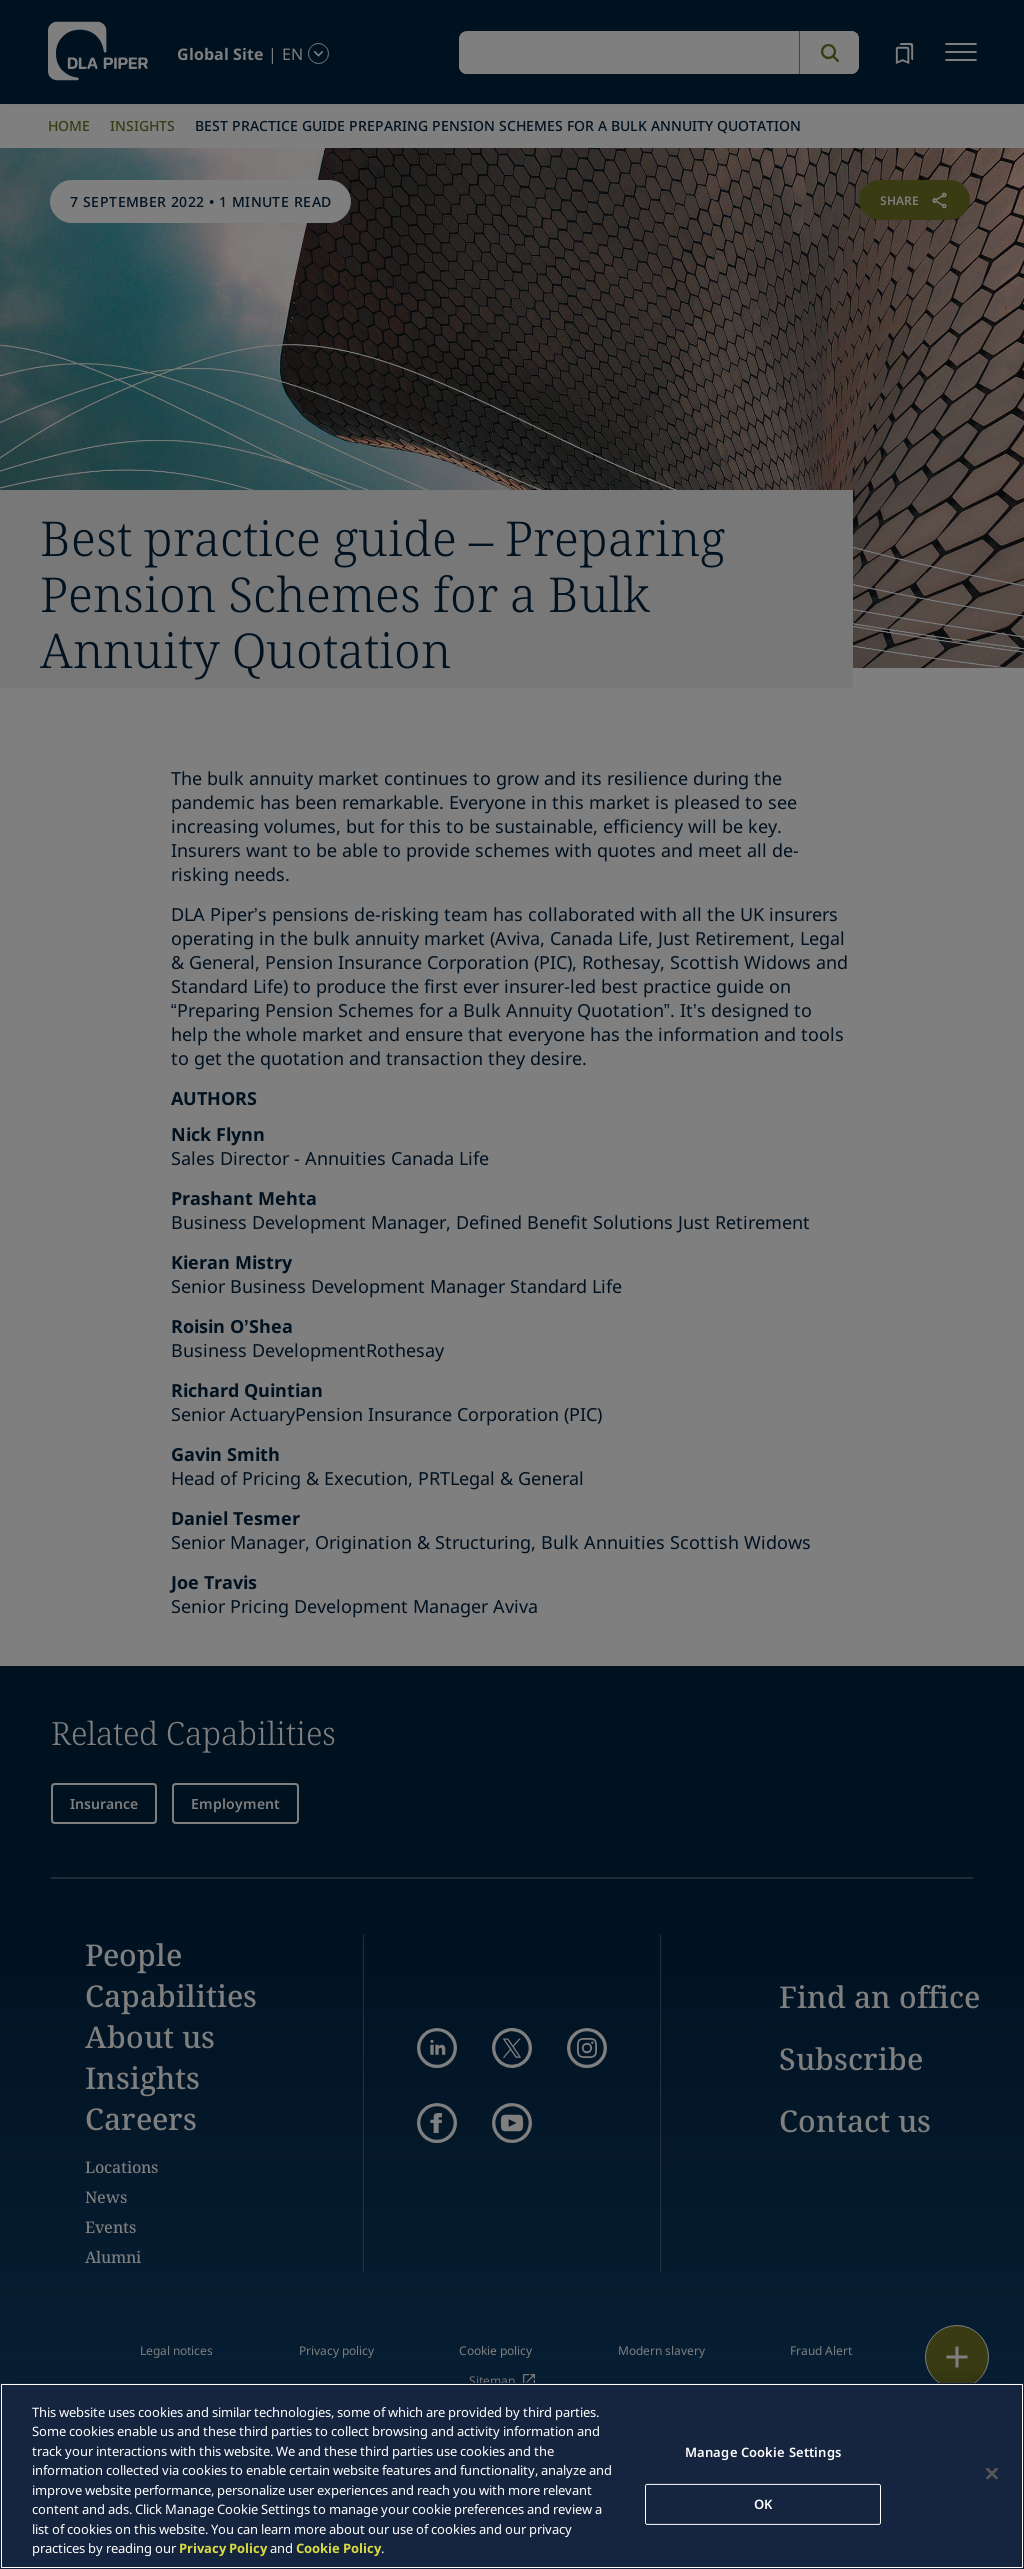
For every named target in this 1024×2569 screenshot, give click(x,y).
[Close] (992, 2473)
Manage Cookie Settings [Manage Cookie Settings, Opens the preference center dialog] (763, 2452)
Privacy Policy (223, 2548)
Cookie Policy (338, 2548)
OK (763, 2503)
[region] (512, 2476)
